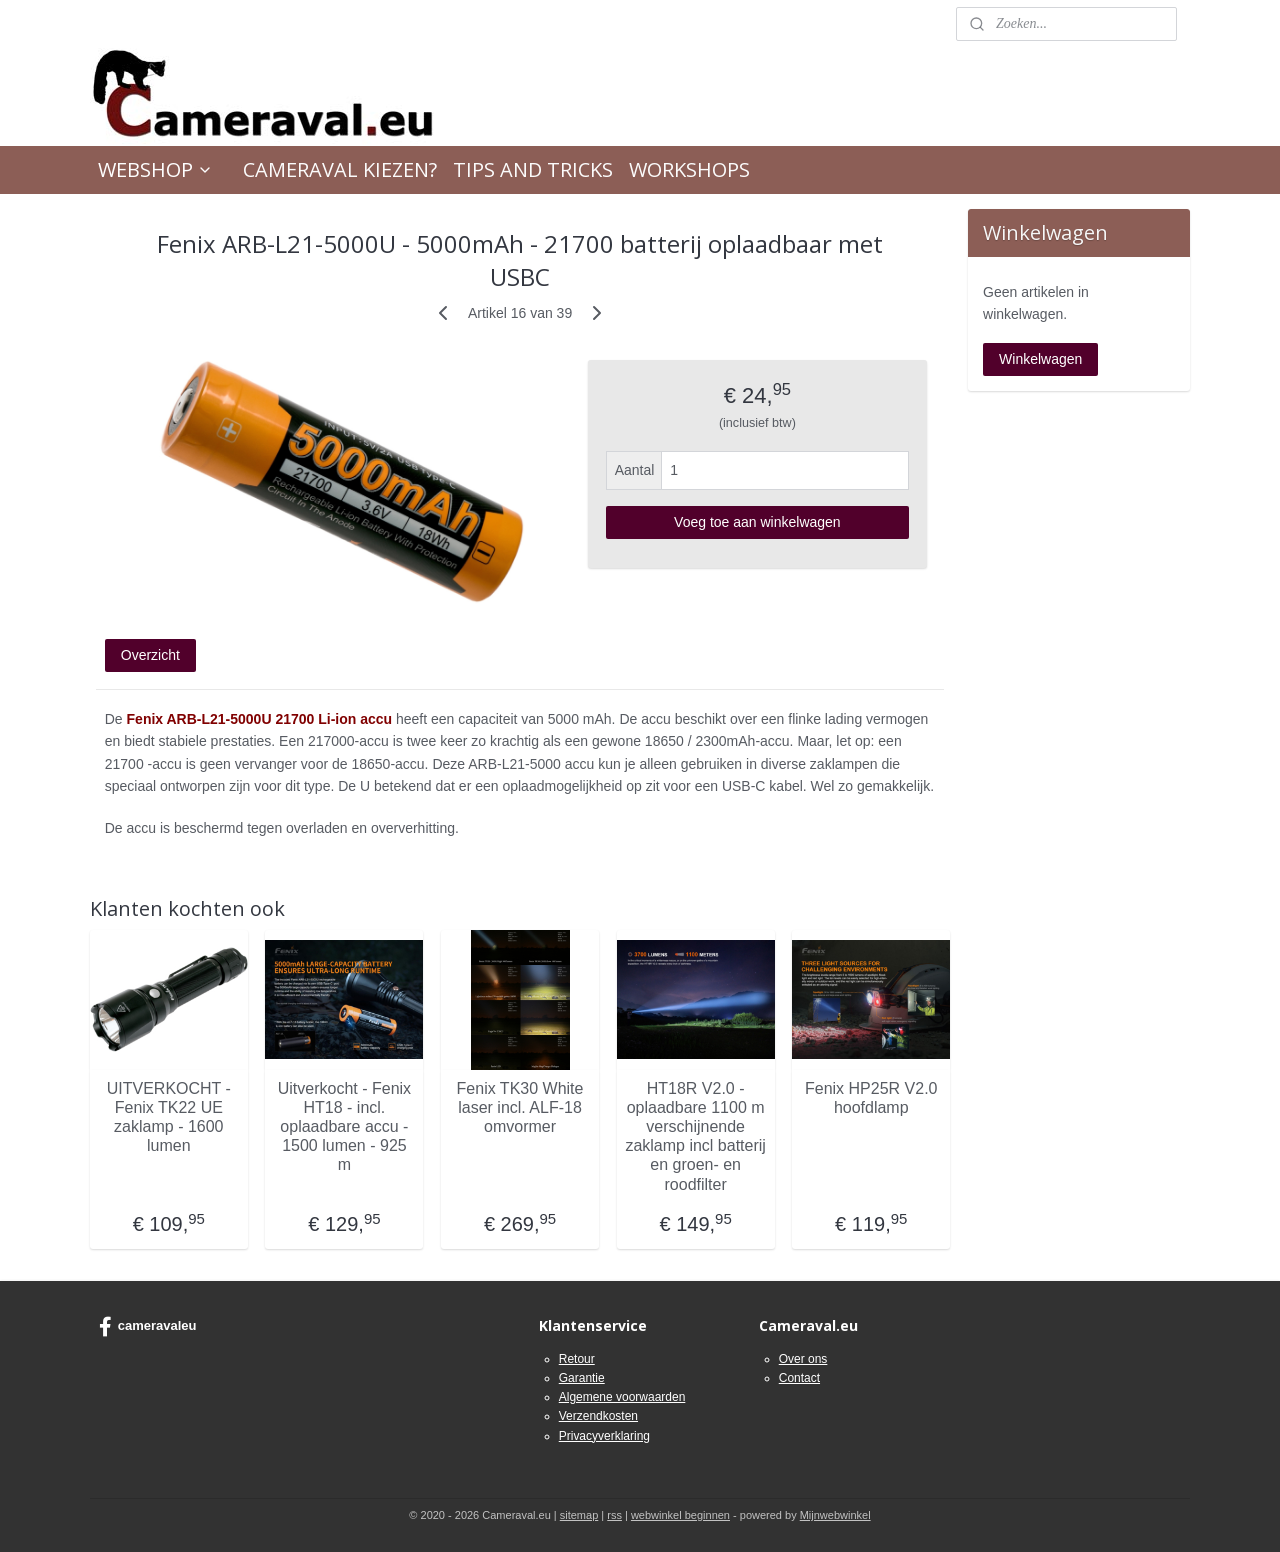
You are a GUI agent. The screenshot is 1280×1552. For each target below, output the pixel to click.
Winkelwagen (1040, 359)
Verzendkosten (598, 1416)
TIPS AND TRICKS (533, 169)
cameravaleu (148, 1327)
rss (614, 1515)
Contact (799, 1378)
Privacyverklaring (604, 1436)
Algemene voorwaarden (622, 1397)
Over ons (803, 1359)
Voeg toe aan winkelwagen (757, 522)
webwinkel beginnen (680, 1515)
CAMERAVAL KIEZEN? (340, 169)
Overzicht (150, 655)
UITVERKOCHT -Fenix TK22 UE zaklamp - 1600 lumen (169, 1117)
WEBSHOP (155, 169)
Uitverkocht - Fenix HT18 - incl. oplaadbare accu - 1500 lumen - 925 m (344, 1127)
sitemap (579, 1515)
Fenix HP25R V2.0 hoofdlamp (871, 1098)
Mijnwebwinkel (835, 1515)
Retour (577, 1359)
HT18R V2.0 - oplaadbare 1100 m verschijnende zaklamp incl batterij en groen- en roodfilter (696, 1136)
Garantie (582, 1378)
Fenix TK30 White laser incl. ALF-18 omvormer (520, 1107)
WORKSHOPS (689, 169)
